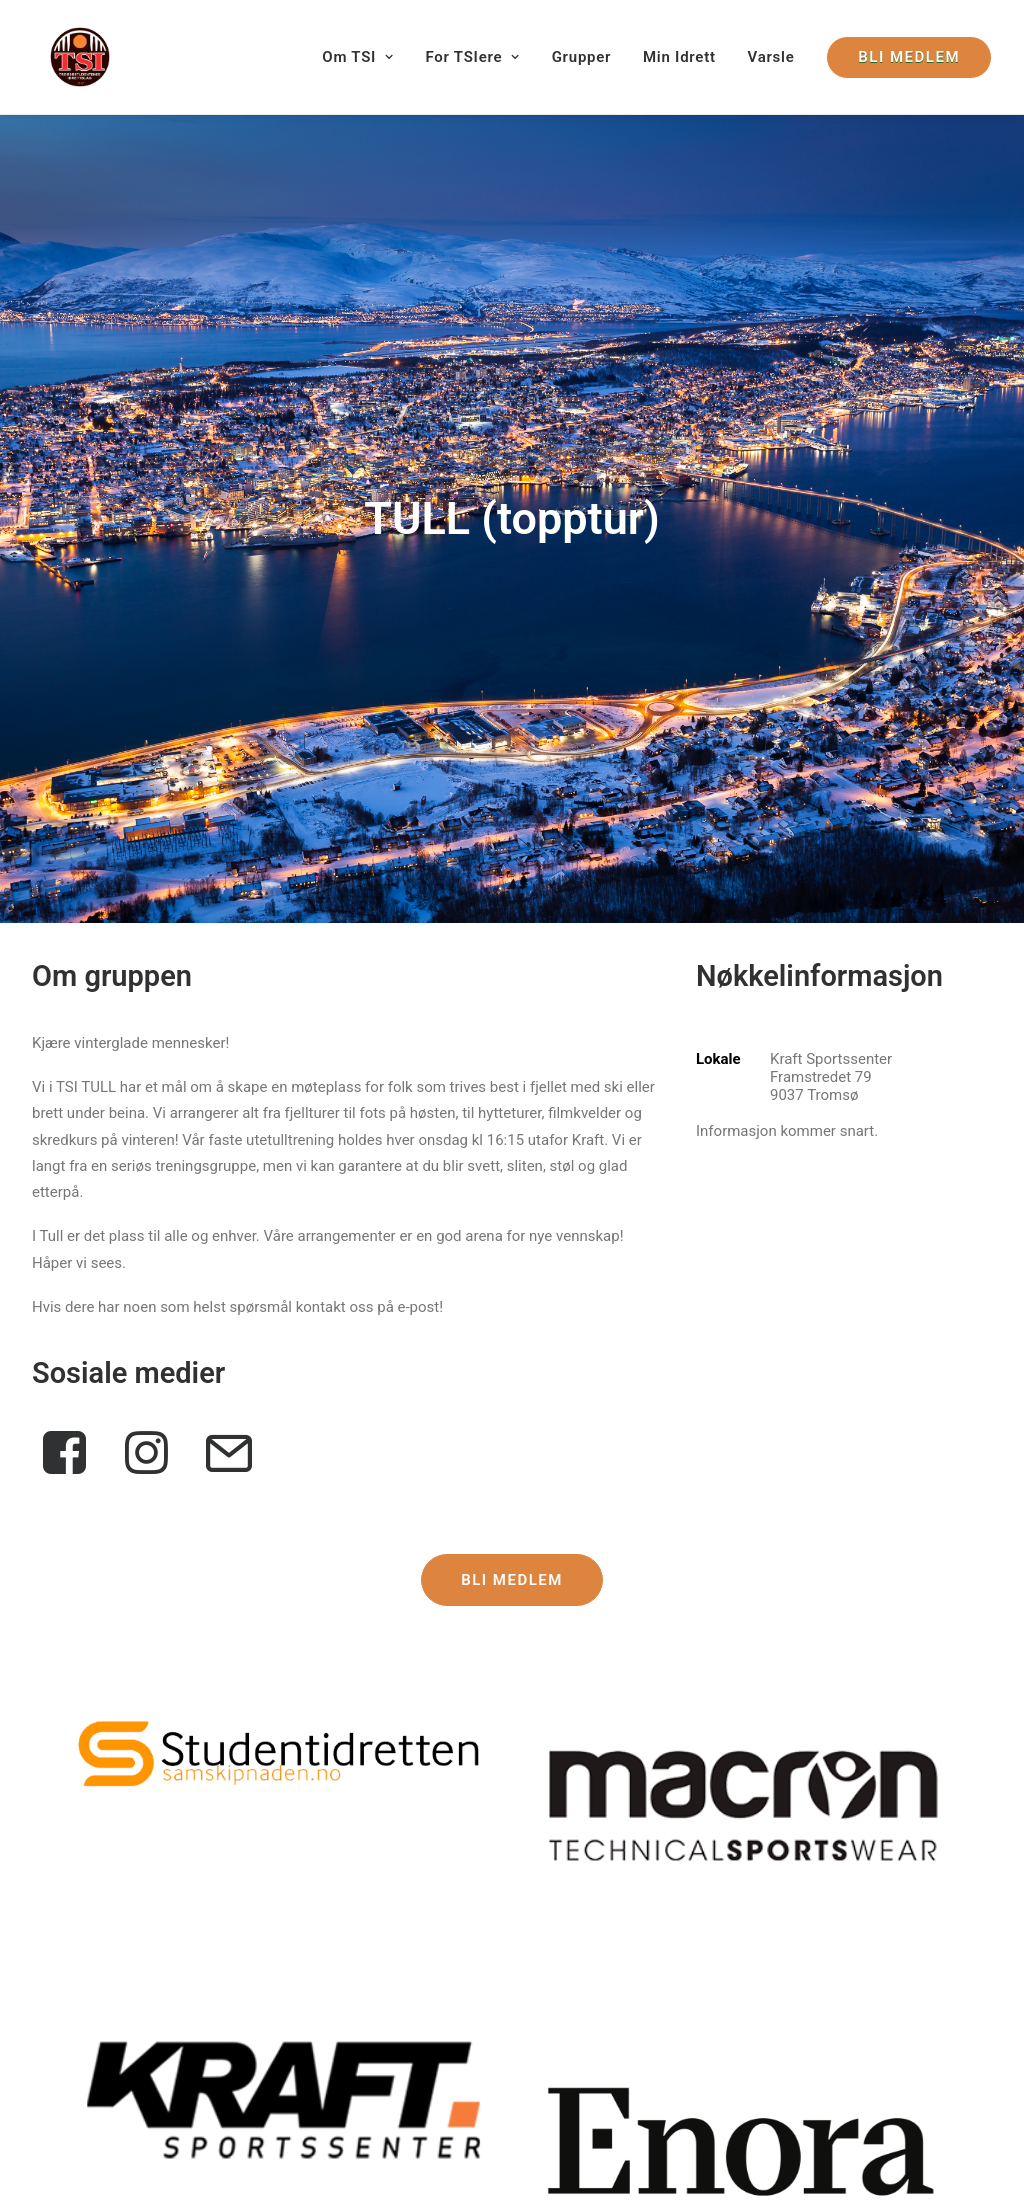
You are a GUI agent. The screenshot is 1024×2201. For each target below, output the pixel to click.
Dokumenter (671, 1996)
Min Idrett (679, 57)
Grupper (582, 57)
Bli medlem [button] (512, 1043)
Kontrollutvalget (84, 1994)
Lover (648, 1970)
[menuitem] (364, 57)
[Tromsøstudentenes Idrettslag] (62, 57)
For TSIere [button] (472, 57)
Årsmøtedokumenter (698, 2022)
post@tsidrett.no (335, 2046)
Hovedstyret (72, 1967)
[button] (281, 1216)
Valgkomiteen (78, 2020)
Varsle (771, 57)
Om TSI (357, 57)
